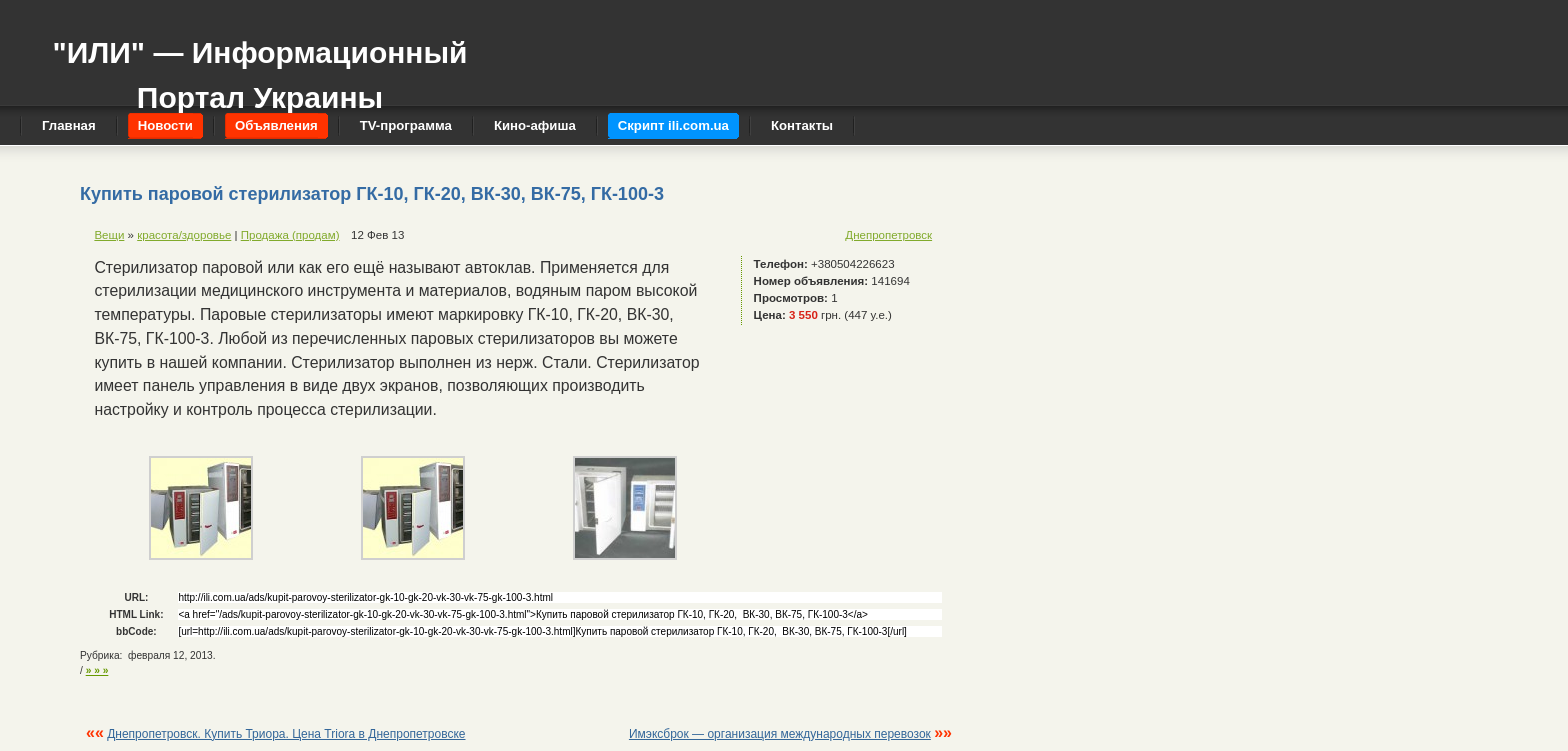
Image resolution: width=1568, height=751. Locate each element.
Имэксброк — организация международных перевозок (780, 734)
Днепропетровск (888, 235)
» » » (97, 670)
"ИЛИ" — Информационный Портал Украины (259, 65)
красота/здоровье (184, 235)
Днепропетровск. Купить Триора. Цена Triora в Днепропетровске (286, 734)
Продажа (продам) (290, 235)
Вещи (109, 235)
